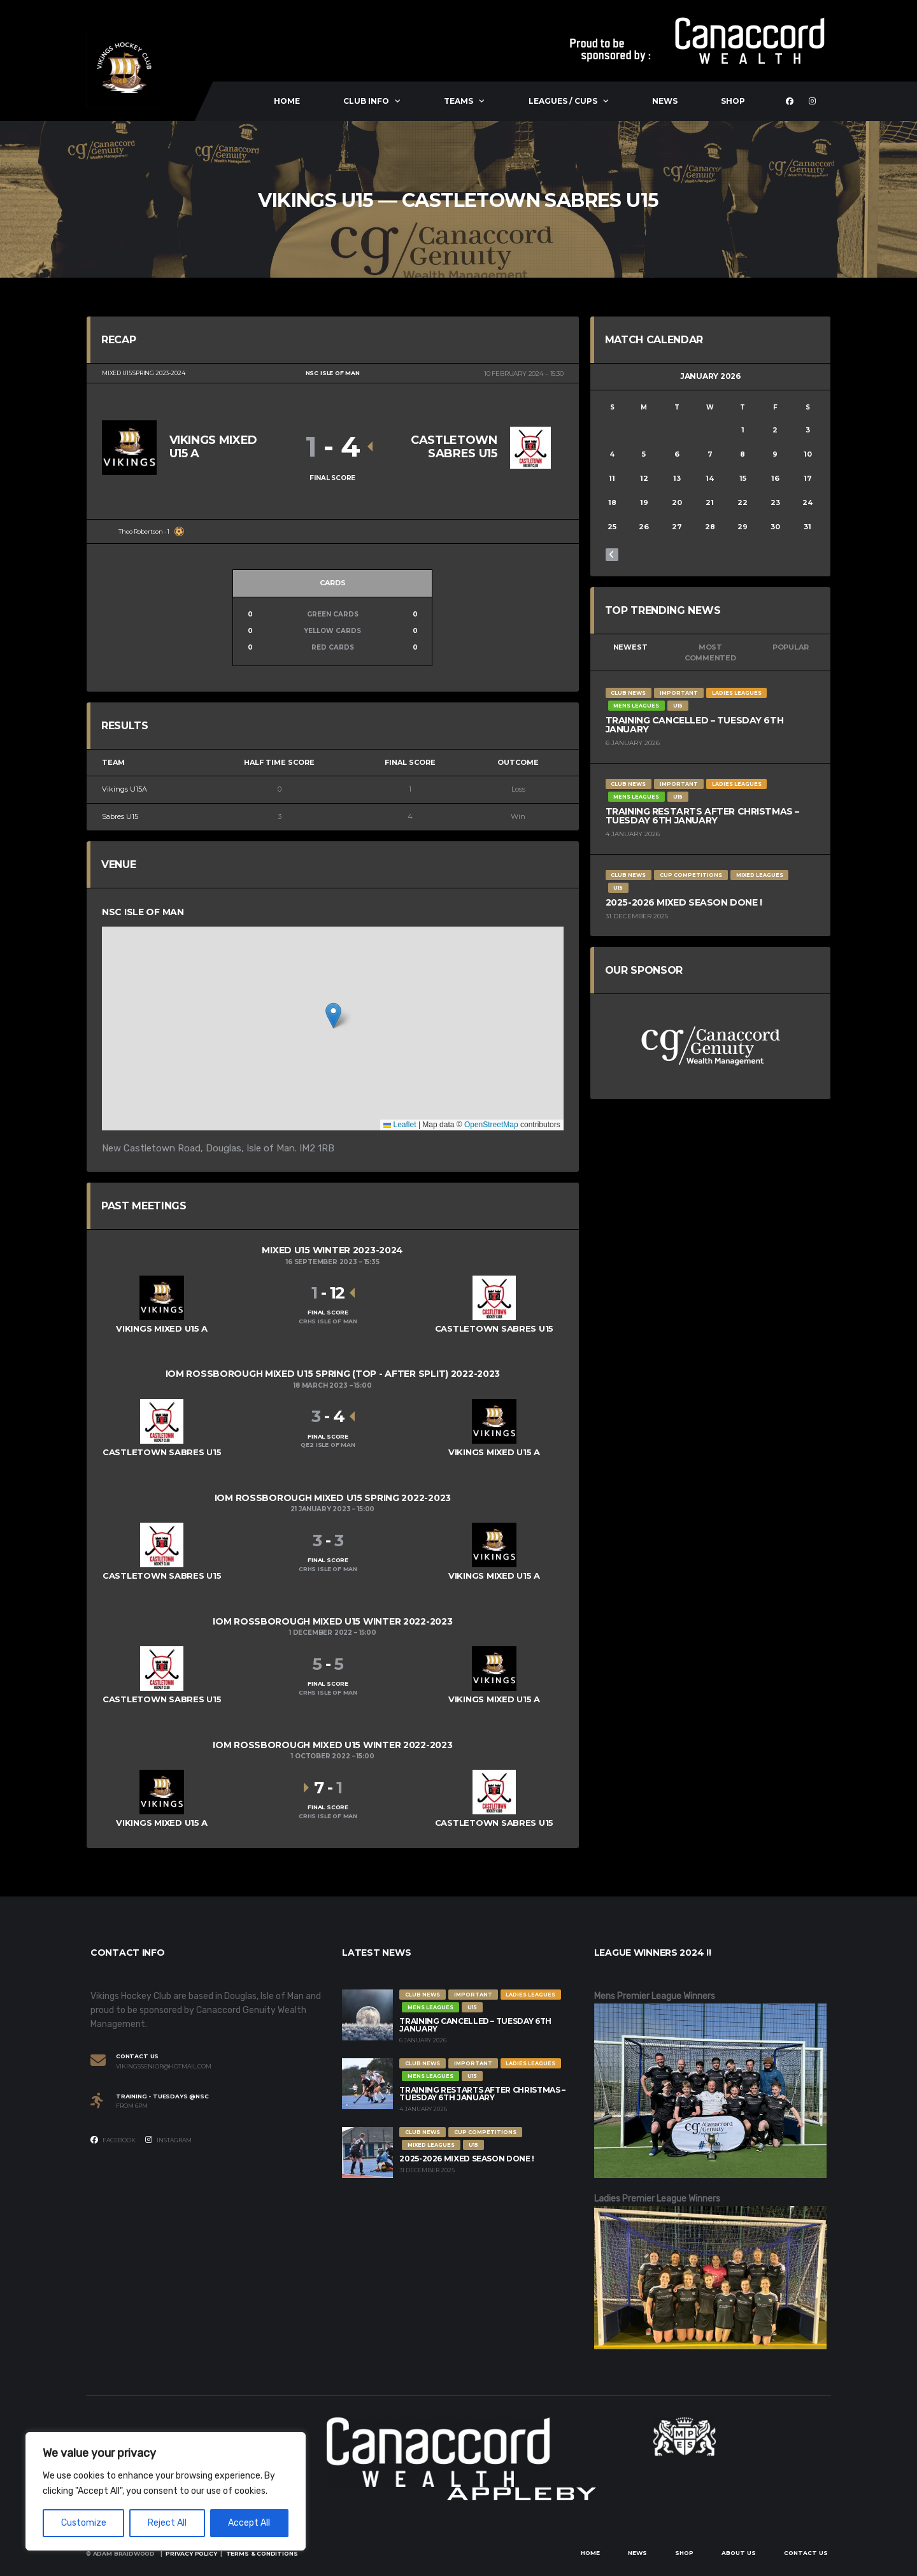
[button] (333, 1015)
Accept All (249, 2522)
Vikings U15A (124, 789)
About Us (739, 2552)
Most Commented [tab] (710, 652)
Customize (83, 2522)
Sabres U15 (120, 816)
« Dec (612, 554)
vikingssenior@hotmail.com (163, 2066)
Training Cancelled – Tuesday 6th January (695, 725)
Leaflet (399, 1124)
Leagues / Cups (563, 101)
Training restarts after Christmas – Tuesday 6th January (702, 816)
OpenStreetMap (491, 1124)
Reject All (167, 2522)
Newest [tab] (630, 647)
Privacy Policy (191, 2553)
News (665, 101)
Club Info (366, 101)
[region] (165, 2491)
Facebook (113, 2140)
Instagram (168, 2140)
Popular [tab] (790, 647)
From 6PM (132, 2106)
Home (287, 101)
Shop (733, 101)
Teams (458, 101)
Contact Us (806, 2552)
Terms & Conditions (262, 2553)
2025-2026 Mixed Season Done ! (684, 902)
